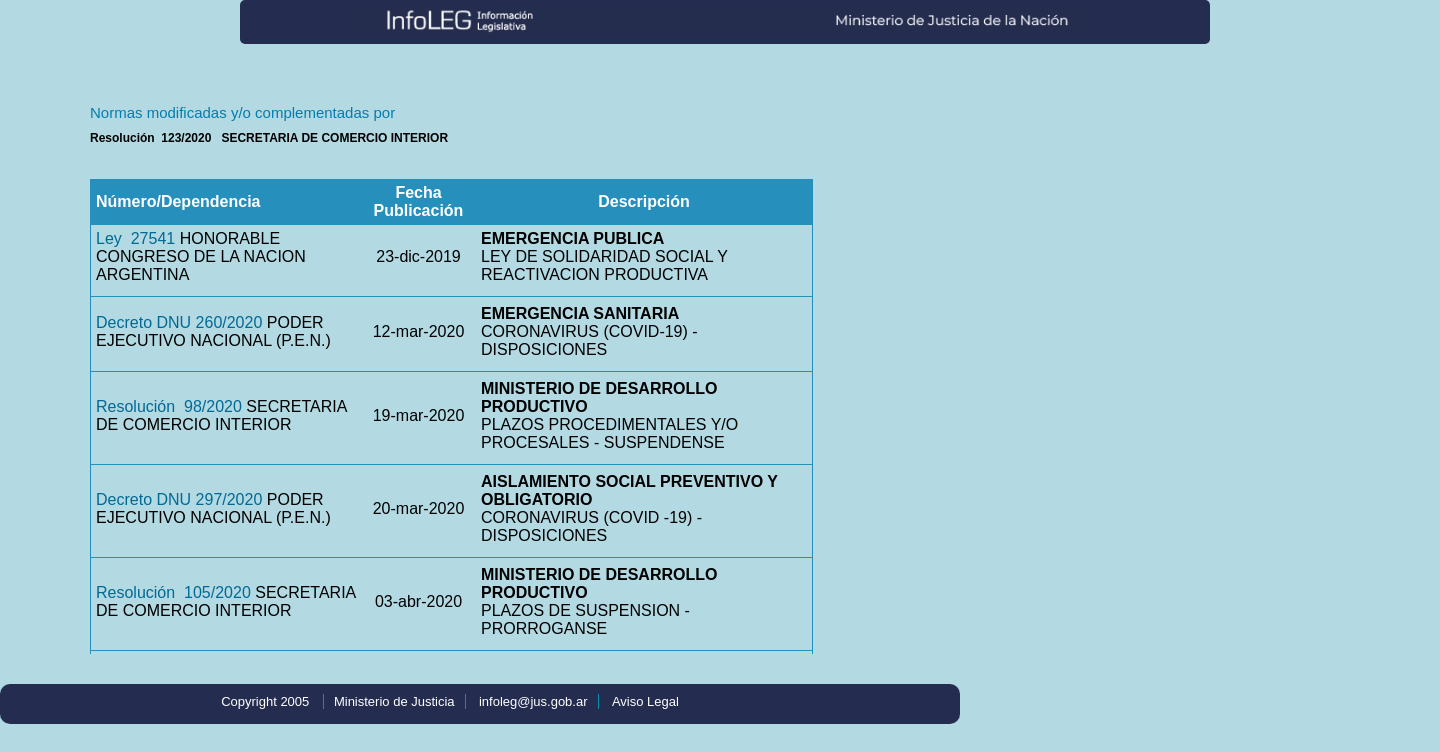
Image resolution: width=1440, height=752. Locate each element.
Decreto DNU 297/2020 (179, 499)
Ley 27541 (135, 238)
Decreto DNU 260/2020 (179, 322)
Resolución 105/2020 (173, 592)
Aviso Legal (645, 701)
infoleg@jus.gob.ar (533, 701)
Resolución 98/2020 (169, 406)
